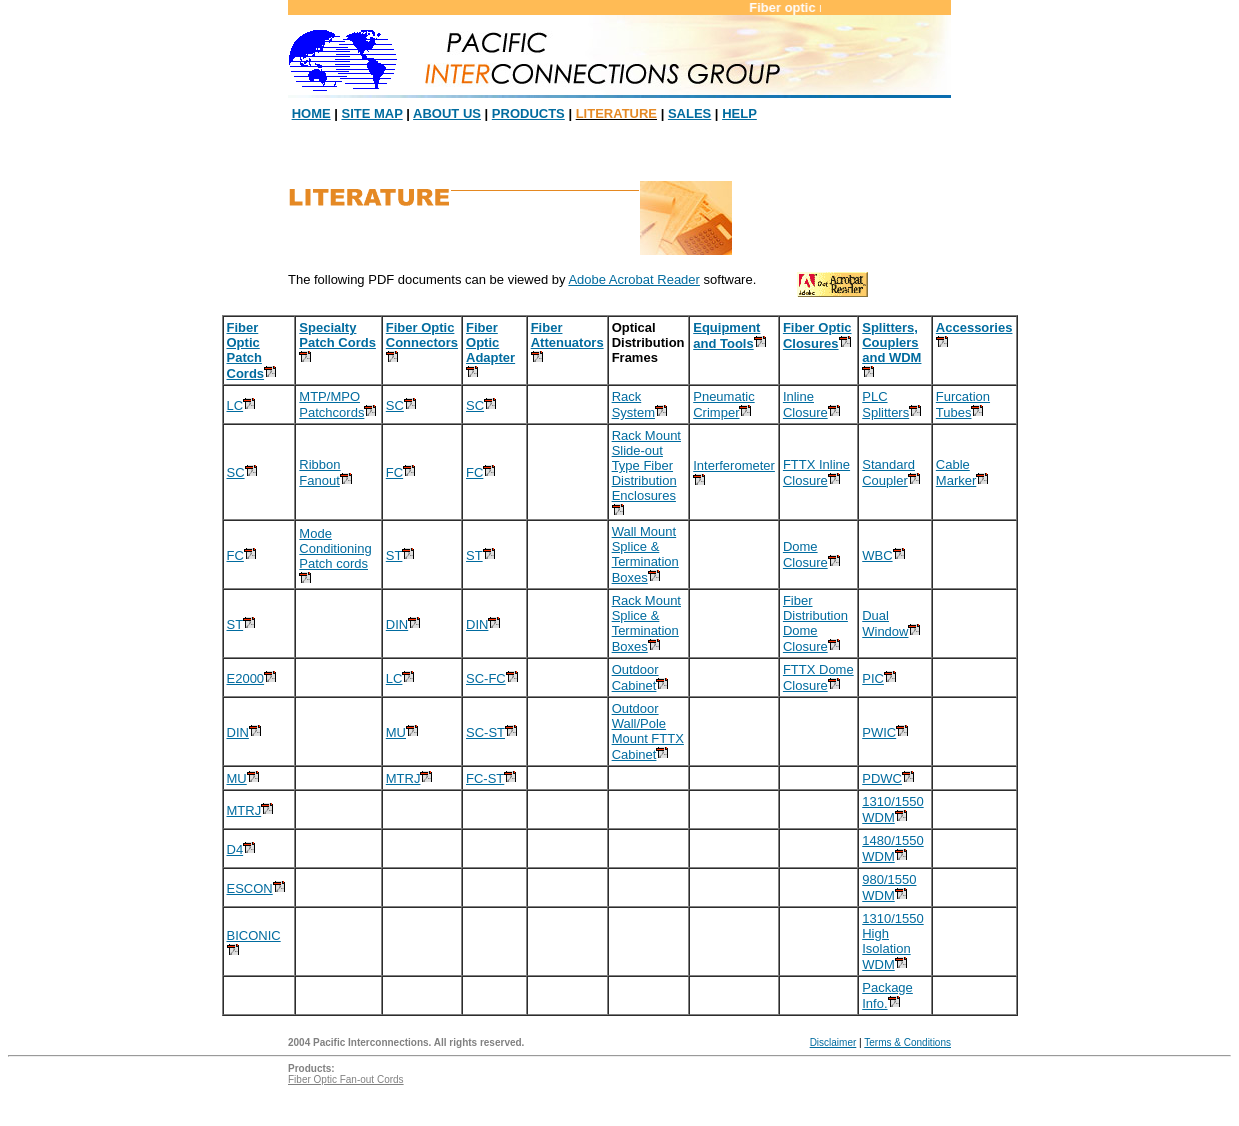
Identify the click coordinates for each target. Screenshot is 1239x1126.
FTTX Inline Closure (816, 472)
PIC (873, 678)
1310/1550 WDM (892, 809)
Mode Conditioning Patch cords (335, 548)
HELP (739, 113)
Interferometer (734, 465)
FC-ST (485, 778)
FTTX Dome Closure (818, 677)
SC (395, 405)
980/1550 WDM (889, 887)
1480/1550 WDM (892, 848)
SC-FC (486, 678)
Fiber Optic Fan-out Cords (346, 1079)
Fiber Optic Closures (817, 335)
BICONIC (254, 935)
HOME (311, 113)
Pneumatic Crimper (723, 404)
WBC (877, 555)
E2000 (246, 678)
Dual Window (885, 623)
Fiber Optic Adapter (490, 342)
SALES (689, 113)
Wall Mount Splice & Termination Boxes (645, 554)
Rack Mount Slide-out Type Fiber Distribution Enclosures (646, 465)
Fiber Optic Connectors (422, 335)
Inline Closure (805, 404)
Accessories (974, 327)
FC (394, 472)
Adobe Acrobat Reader (634, 279)
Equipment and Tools (726, 335)
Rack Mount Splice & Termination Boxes (646, 623)
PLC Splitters (885, 404)
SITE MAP (372, 113)
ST (394, 555)
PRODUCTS (528, 113)
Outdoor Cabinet (635, 677)
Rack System (633, 404)
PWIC (879, 732)
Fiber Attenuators (567, 335)
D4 (235, 849)
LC (235, 405)
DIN (397, 624)
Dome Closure (805, 554)
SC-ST (485, 732)
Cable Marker (956, 472)
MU (396, 732)
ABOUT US (447, 113)
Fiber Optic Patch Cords (246, 350)
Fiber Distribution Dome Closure (815, 623)
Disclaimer (833, 1042)
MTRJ (403, 778)
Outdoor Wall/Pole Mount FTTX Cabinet (648, 731)
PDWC (882, 778)
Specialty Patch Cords (337, 335)
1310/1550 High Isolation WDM (892, 941)
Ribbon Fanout (319, 472)
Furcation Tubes (963, 404)
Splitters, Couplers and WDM (891, 342)
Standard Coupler (888, 472)
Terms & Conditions (907, 1042)
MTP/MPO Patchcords (331, 404)
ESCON (250, 888)
